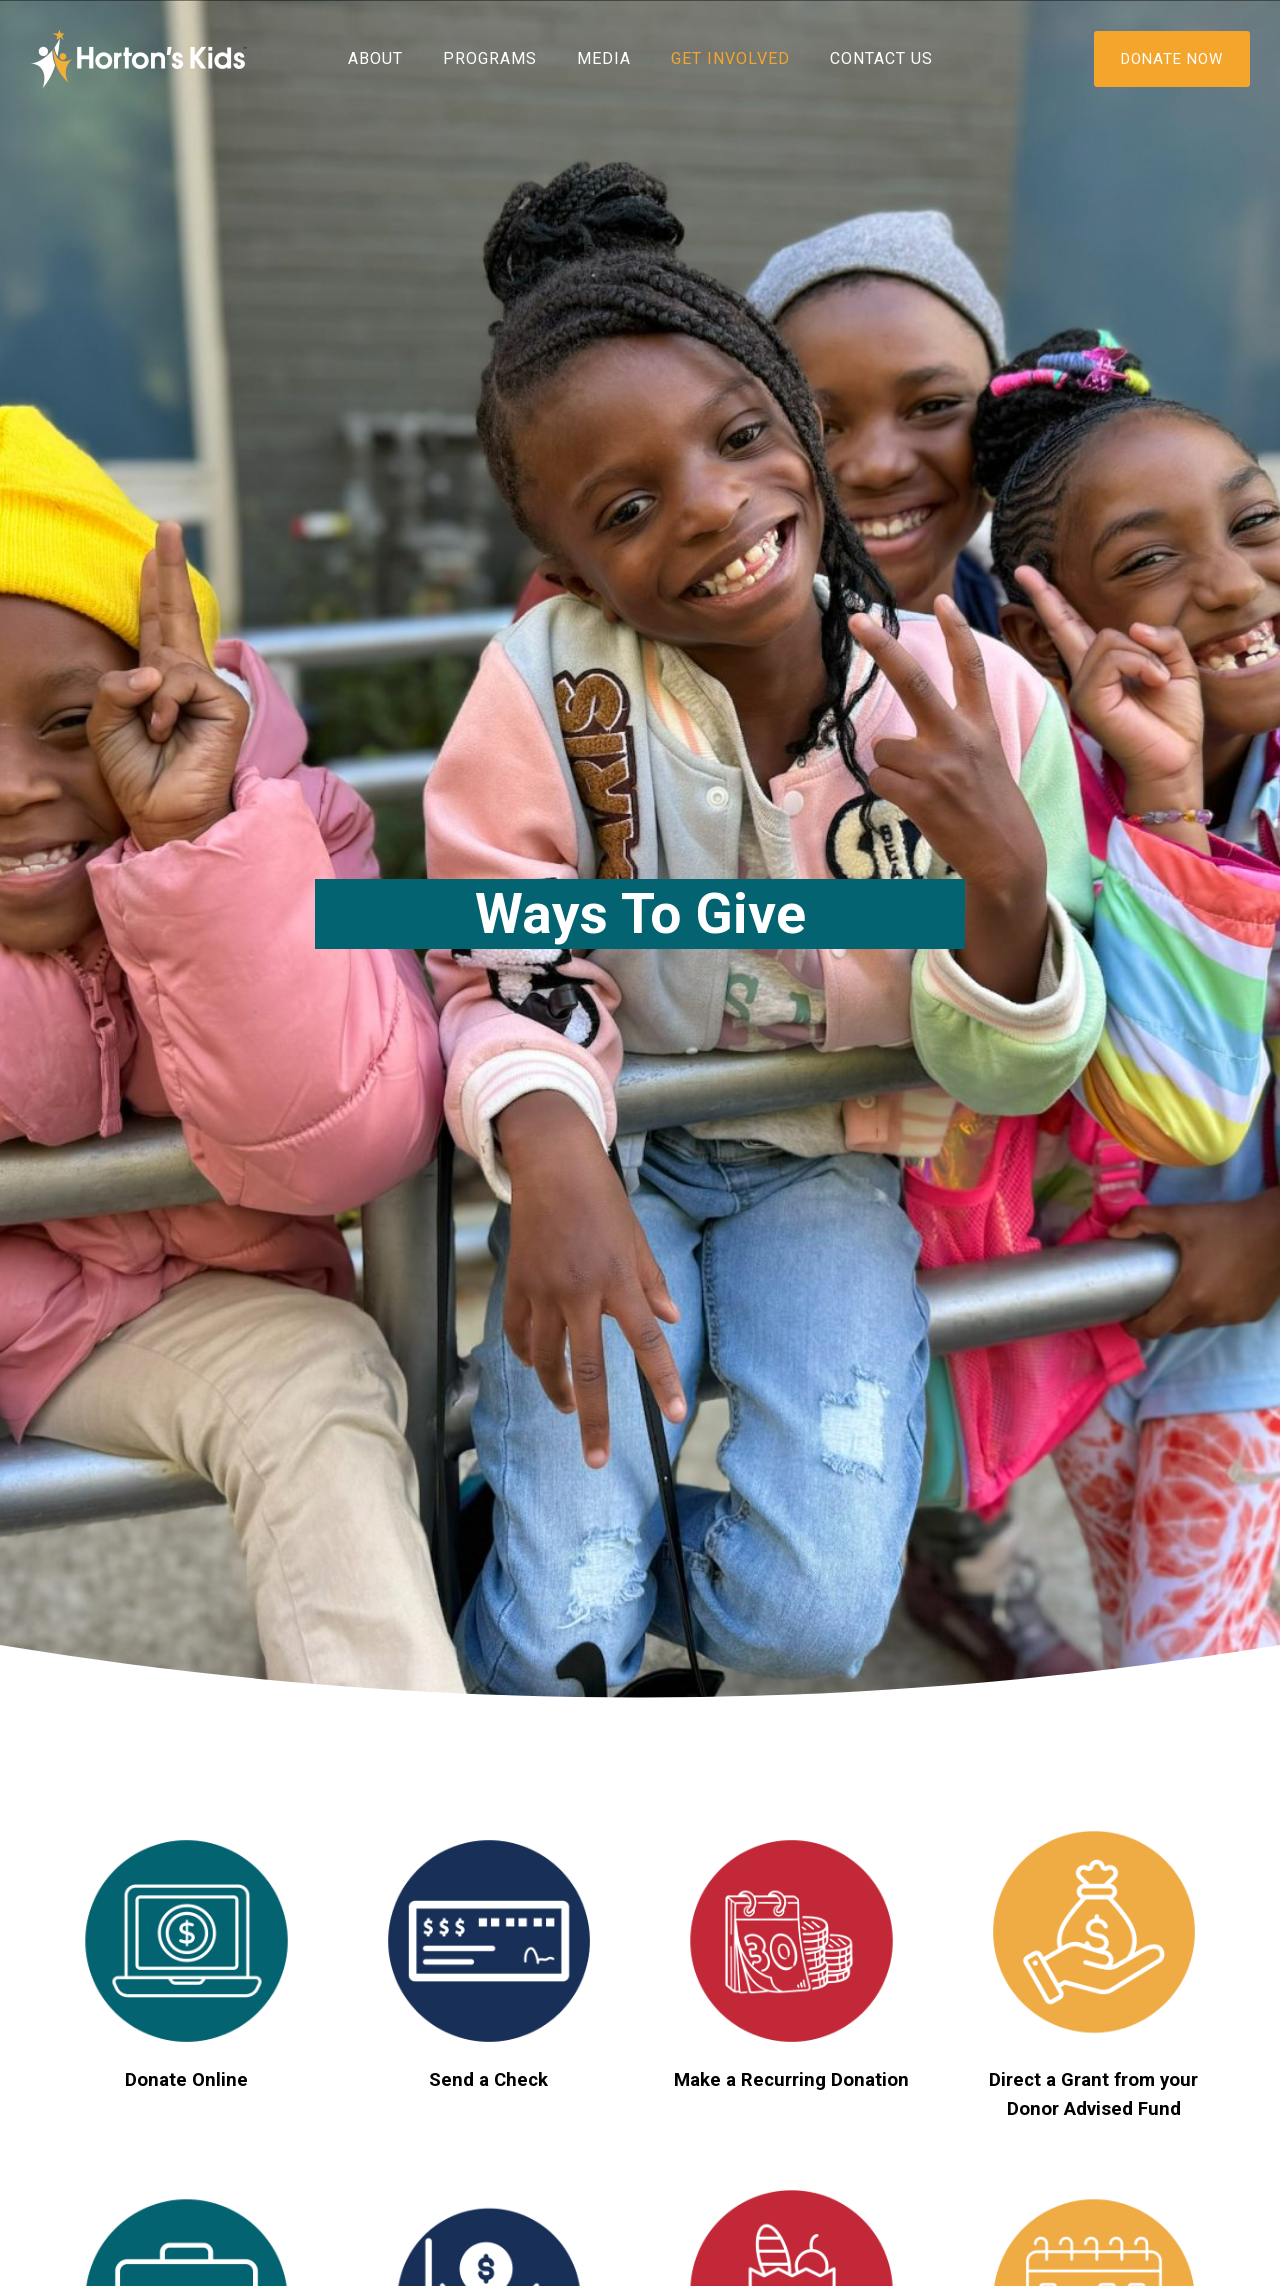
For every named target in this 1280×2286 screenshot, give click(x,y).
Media (604, 58)
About (375, 58)
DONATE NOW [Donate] (1172, 59)
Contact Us (881, 58)
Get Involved (730, 58)
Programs (490, 58)
